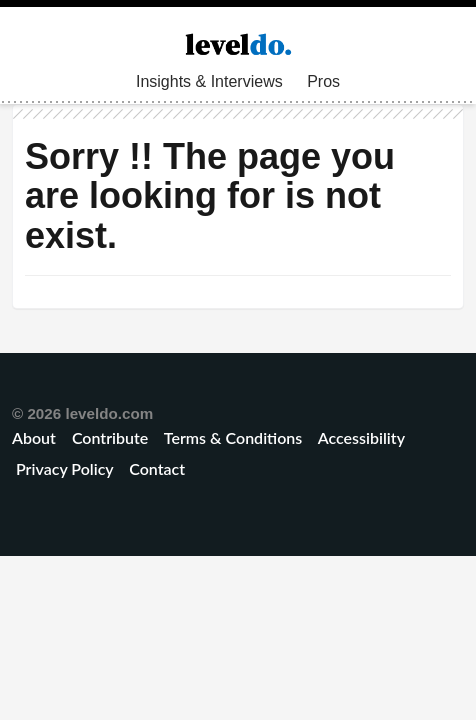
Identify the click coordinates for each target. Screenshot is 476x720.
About (36, 437)
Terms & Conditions (233, 437)
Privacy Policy (64, 468)
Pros (323, 81)
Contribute (110, 437)
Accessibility (361, 437)
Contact (157, 468)
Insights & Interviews (209, 81)
